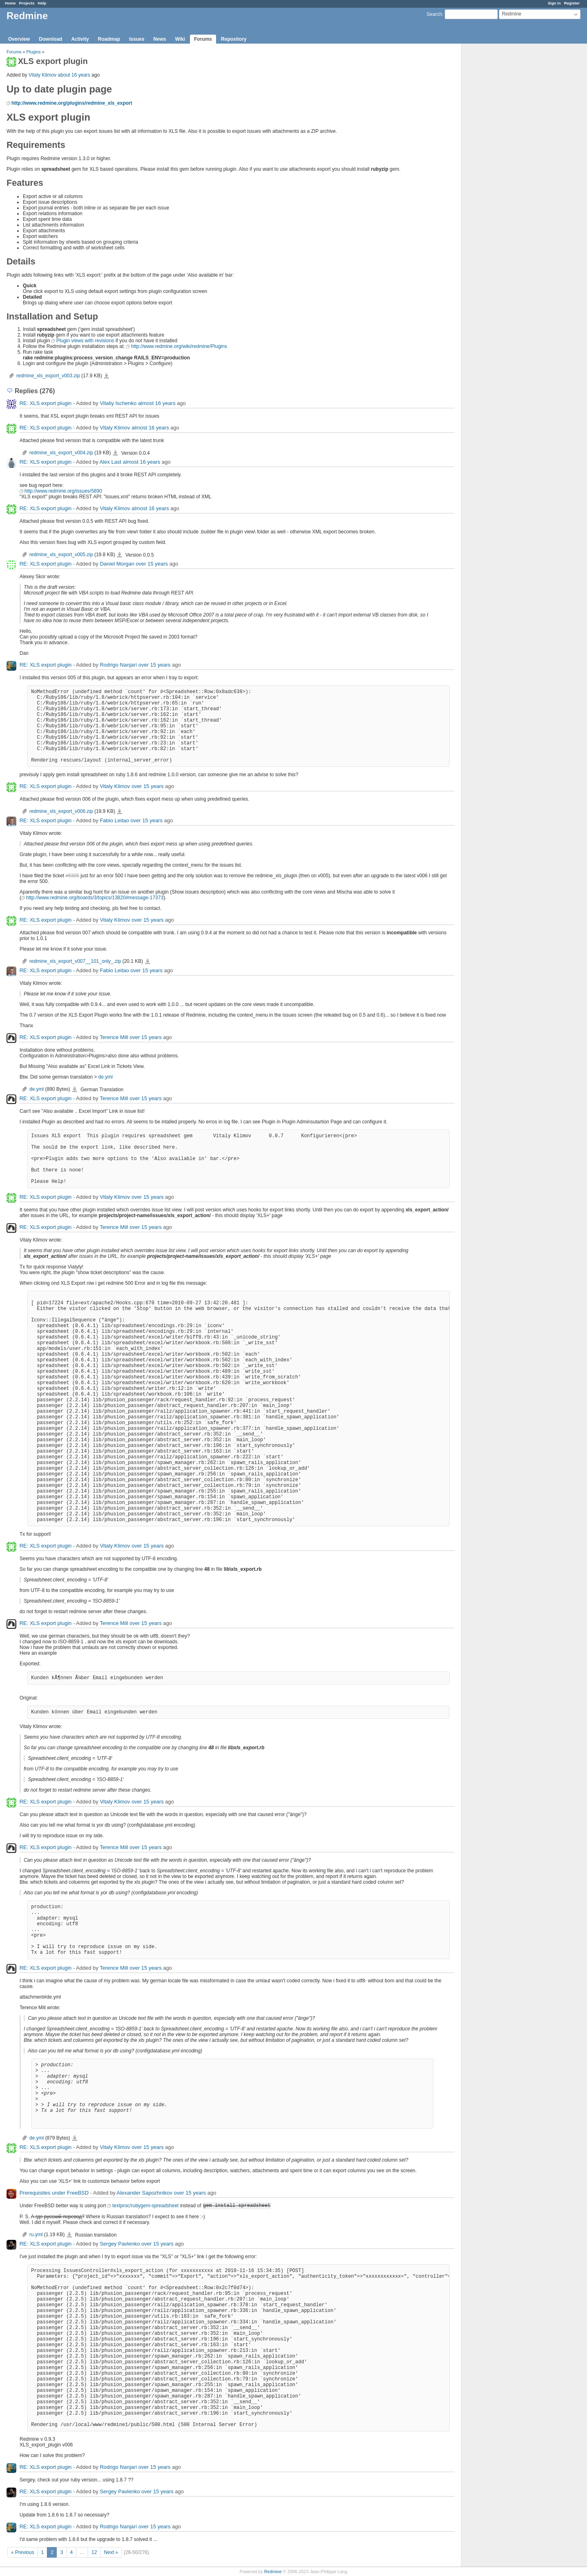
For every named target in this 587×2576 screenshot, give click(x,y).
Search (434, 14)
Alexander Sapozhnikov (144, 2193)
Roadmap (109, 39)
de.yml (105, 1077)
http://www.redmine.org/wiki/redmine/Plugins (179, 346)
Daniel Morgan (117, 564)
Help (42, 3)
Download (50, 39)
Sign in (554, 3)
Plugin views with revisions (85, 340)
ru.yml (36, 2234)
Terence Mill (114, 1037)
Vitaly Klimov (42, 75)
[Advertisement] (502, 171)
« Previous (22, 2552)
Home (10, 3)
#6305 (72, 875)
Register (572, 3)
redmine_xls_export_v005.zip (61, 554)
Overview (19, 39)
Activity (80, 39)
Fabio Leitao (114, 820)
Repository (234, 39)
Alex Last (110, 462)
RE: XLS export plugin (46, 403)
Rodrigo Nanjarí (118, 665)
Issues (136, 39)
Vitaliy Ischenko (118, 403)
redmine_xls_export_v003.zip (48, 376)
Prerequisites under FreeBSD (54, 2193)
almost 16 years (157, 403)
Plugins (33, 51)
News (159, 39)
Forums (203, 39)
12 (94, 2552)
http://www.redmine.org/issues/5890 (63, 491)
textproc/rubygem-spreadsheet (145, 2205)
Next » (111, 2552)
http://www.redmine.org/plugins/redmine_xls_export (71, 103)
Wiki (180, 39)
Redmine (273, 2571)
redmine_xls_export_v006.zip (61, 811)
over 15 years (152, 564)
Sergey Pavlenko (120, 2244)
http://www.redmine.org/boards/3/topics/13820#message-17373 (94, 897)
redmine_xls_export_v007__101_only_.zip (75, 961)
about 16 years (74, 75)
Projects (27, 3)
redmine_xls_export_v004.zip (61, 453)
